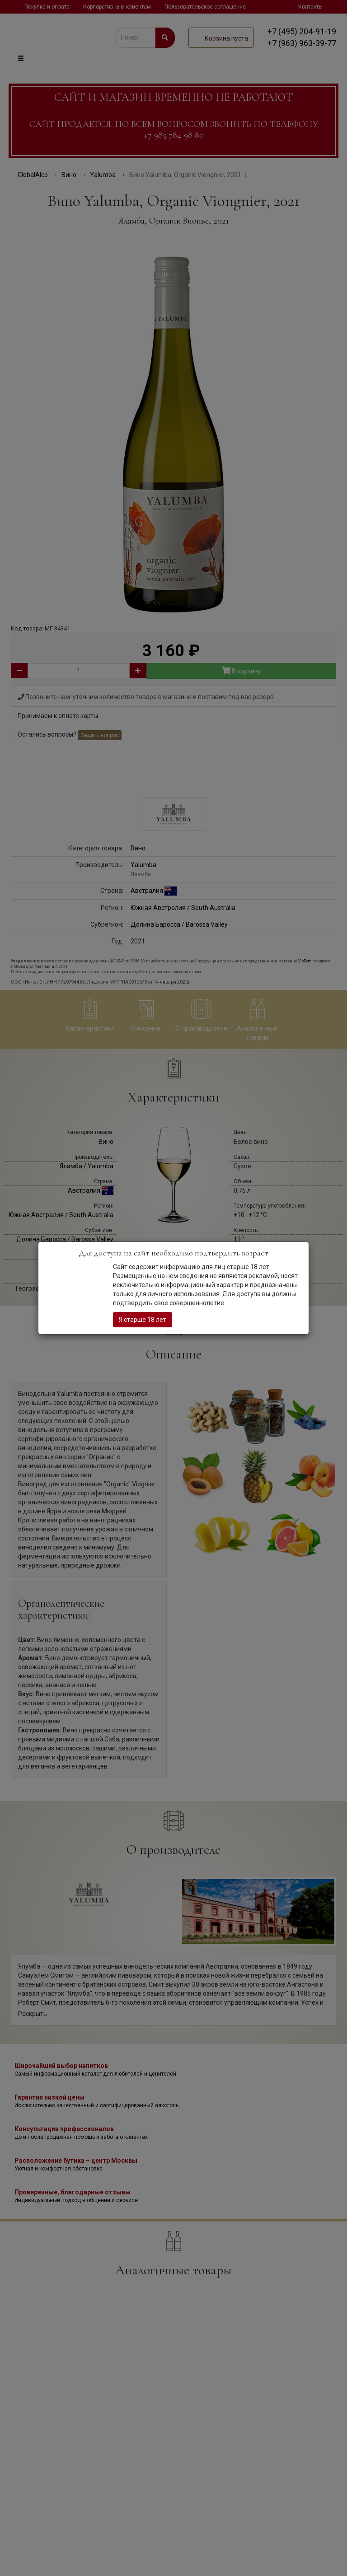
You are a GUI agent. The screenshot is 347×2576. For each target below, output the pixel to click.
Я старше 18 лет (142, 1319)
